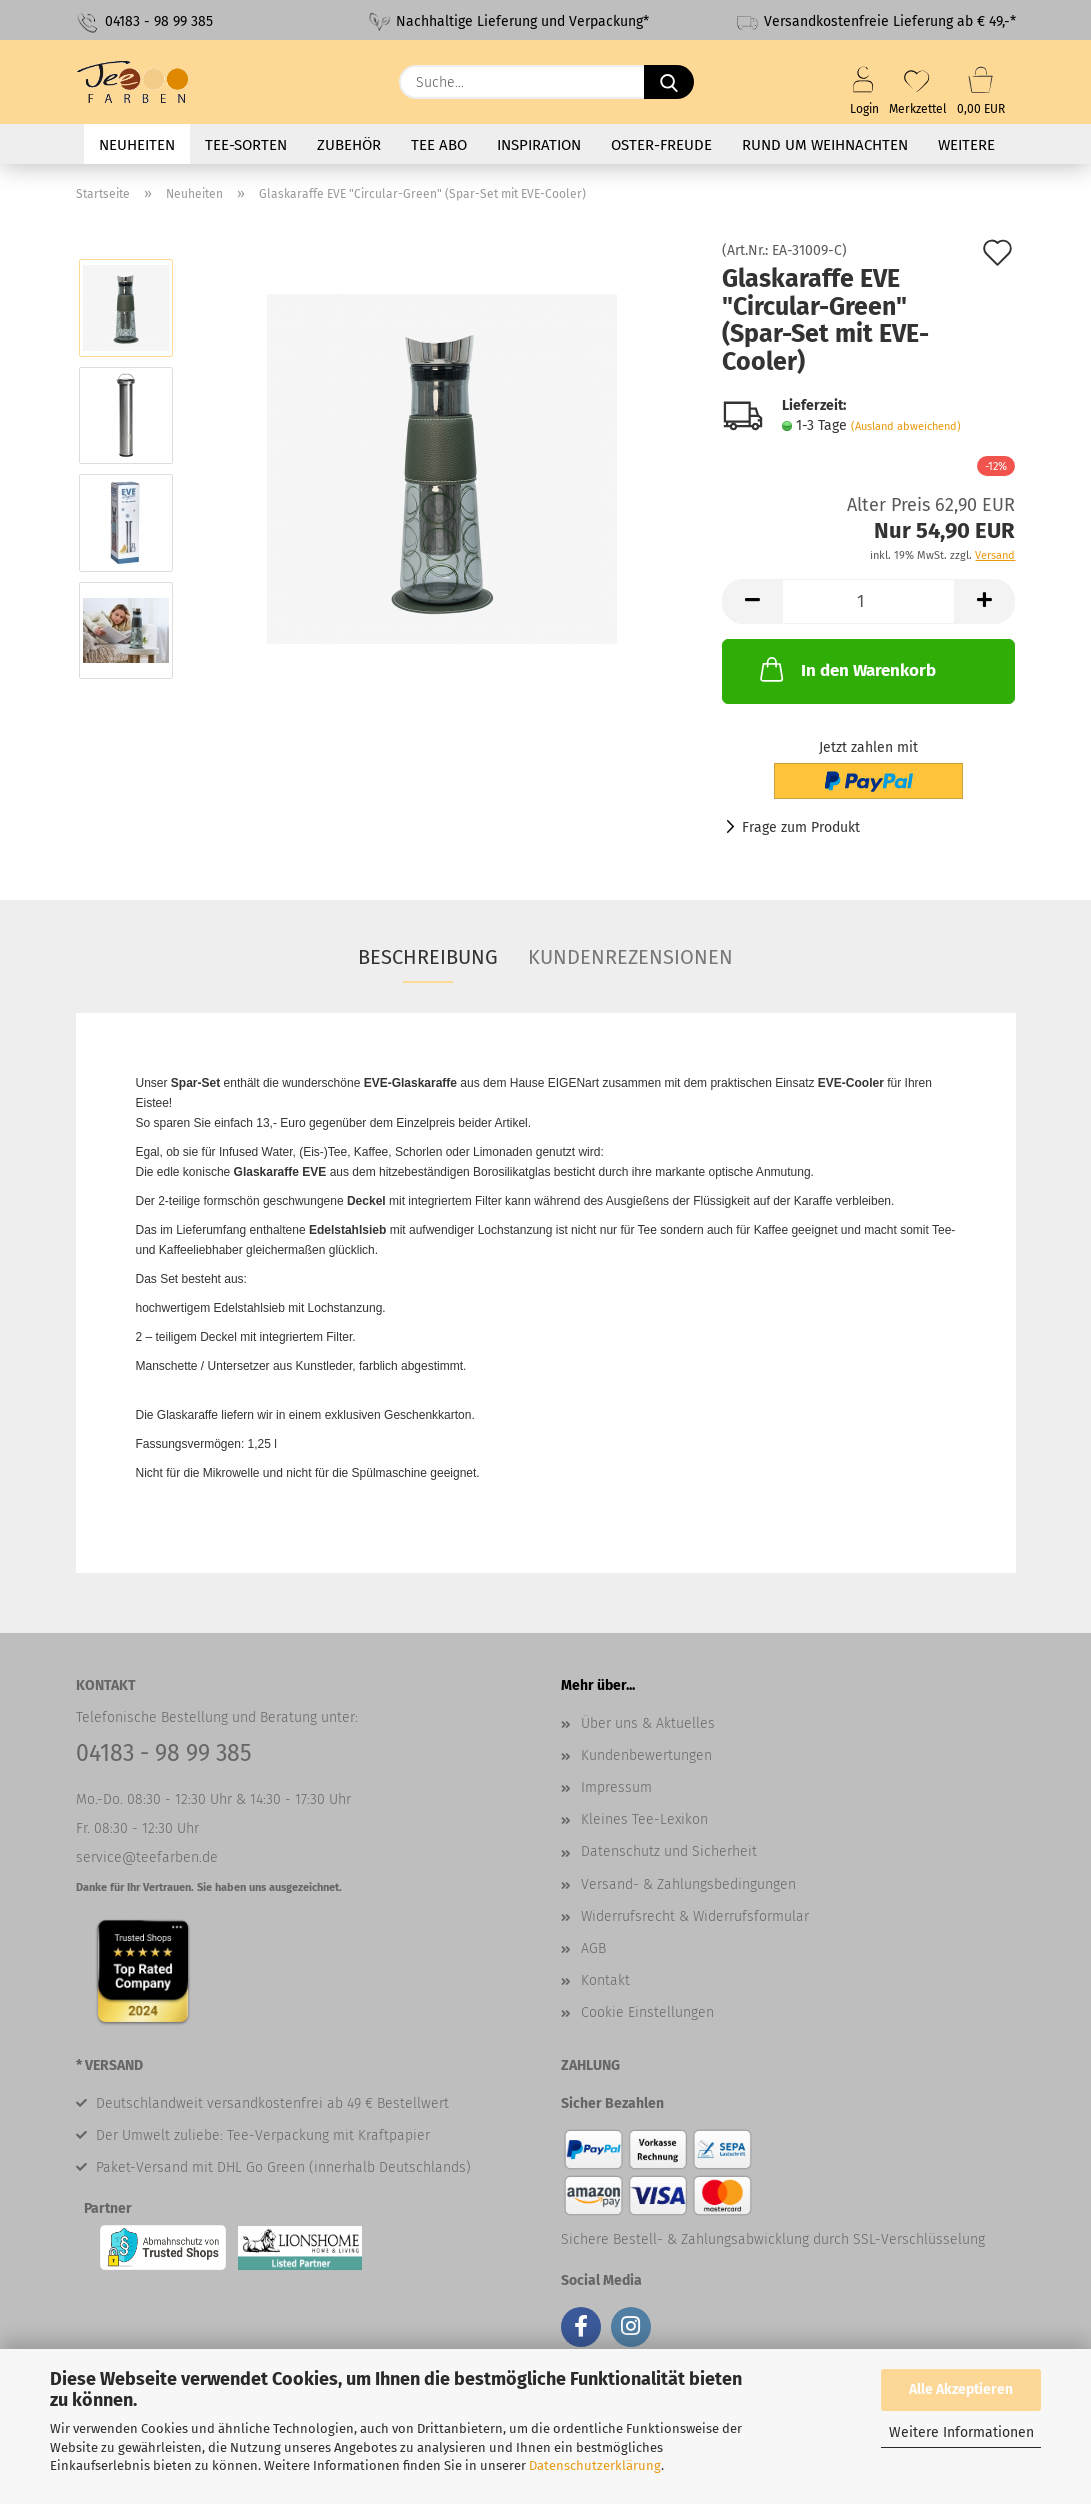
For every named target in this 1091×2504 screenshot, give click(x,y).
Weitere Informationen (961, 2432)
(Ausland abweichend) (906, 426)
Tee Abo (439, 145)
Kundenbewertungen (646, 1755)
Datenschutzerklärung (595, 2465)
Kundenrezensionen (630, 957)
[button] (752, 601)
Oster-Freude (661, 145)
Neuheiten (137, 145)
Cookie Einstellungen (647, 2012)
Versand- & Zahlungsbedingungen (688, 1884)
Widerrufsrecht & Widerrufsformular (695, 1916)
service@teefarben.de (147, 1857)
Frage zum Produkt (801, 827)
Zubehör (349, 145)
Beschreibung (428, 957)
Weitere (966, 145)
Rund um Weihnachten (825, 145)
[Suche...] (669, 82)
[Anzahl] (868, 601)
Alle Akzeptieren (961, 2389)
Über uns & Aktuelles (648, 1723)
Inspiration (539, 145)
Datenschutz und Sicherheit (669, 1851)
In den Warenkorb (846, 669)
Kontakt (605, 1980)
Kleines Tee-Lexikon (644, 1819)
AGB (593, 1948)
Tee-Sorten (246, 145)
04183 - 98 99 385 (144, 22)
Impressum (616, 1787)
